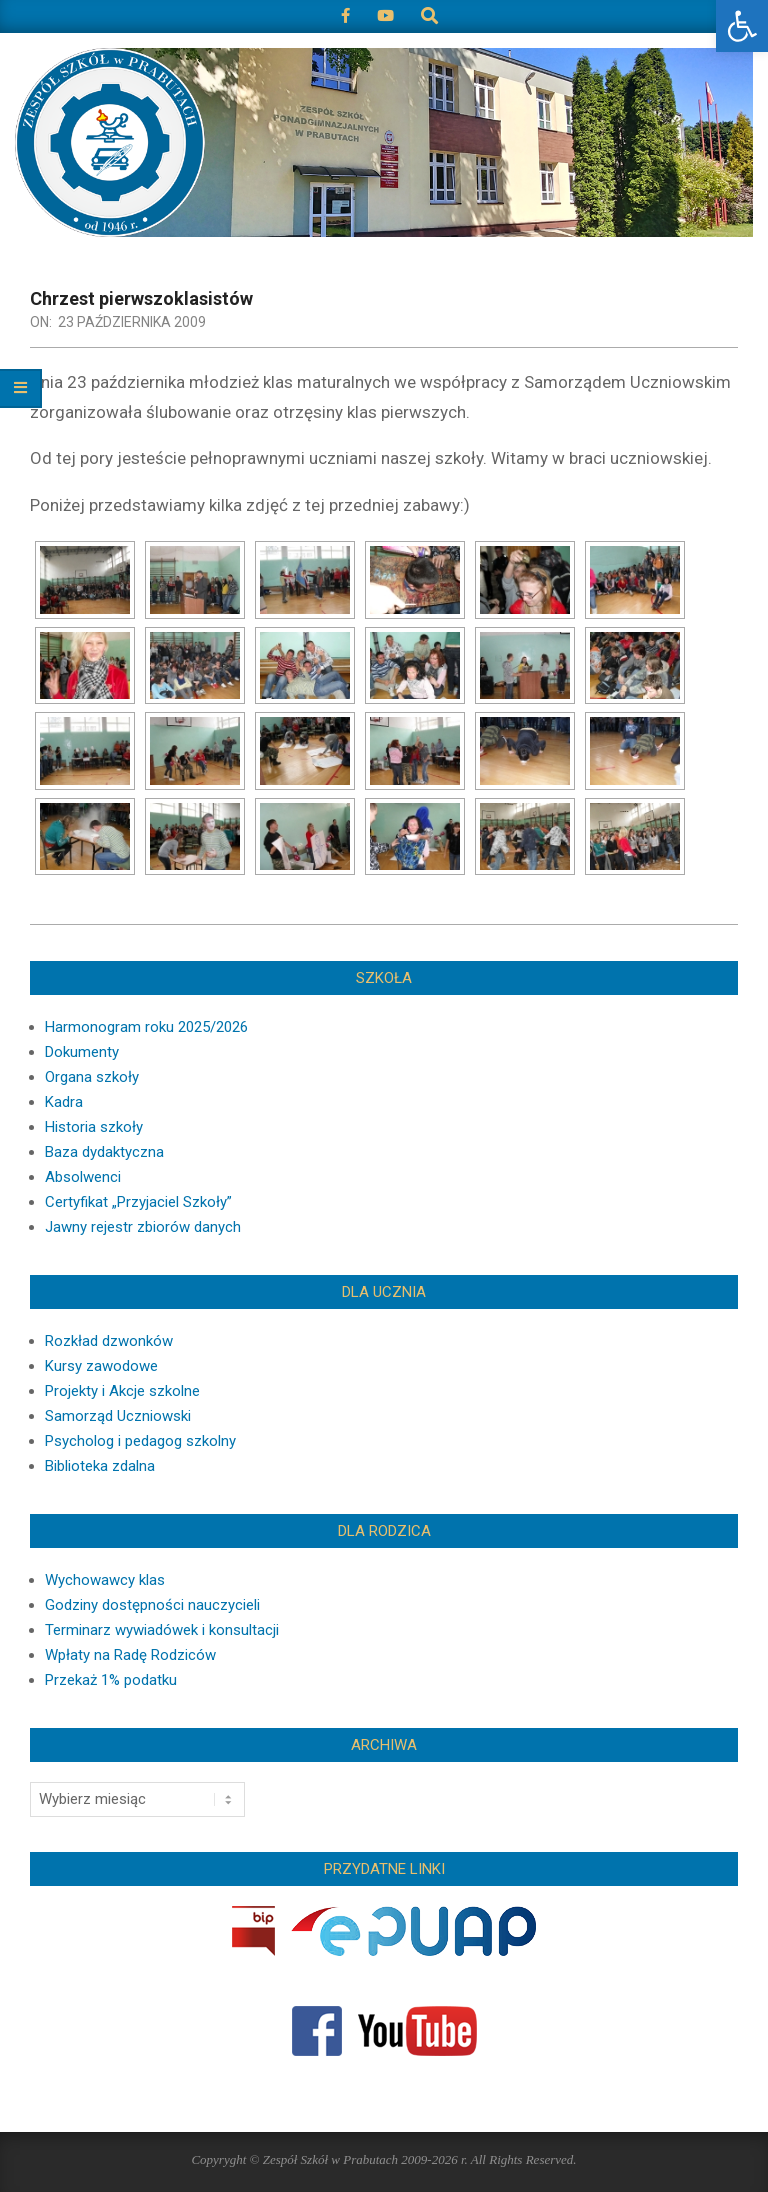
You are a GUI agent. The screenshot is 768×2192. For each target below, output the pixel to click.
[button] (742, 26)
